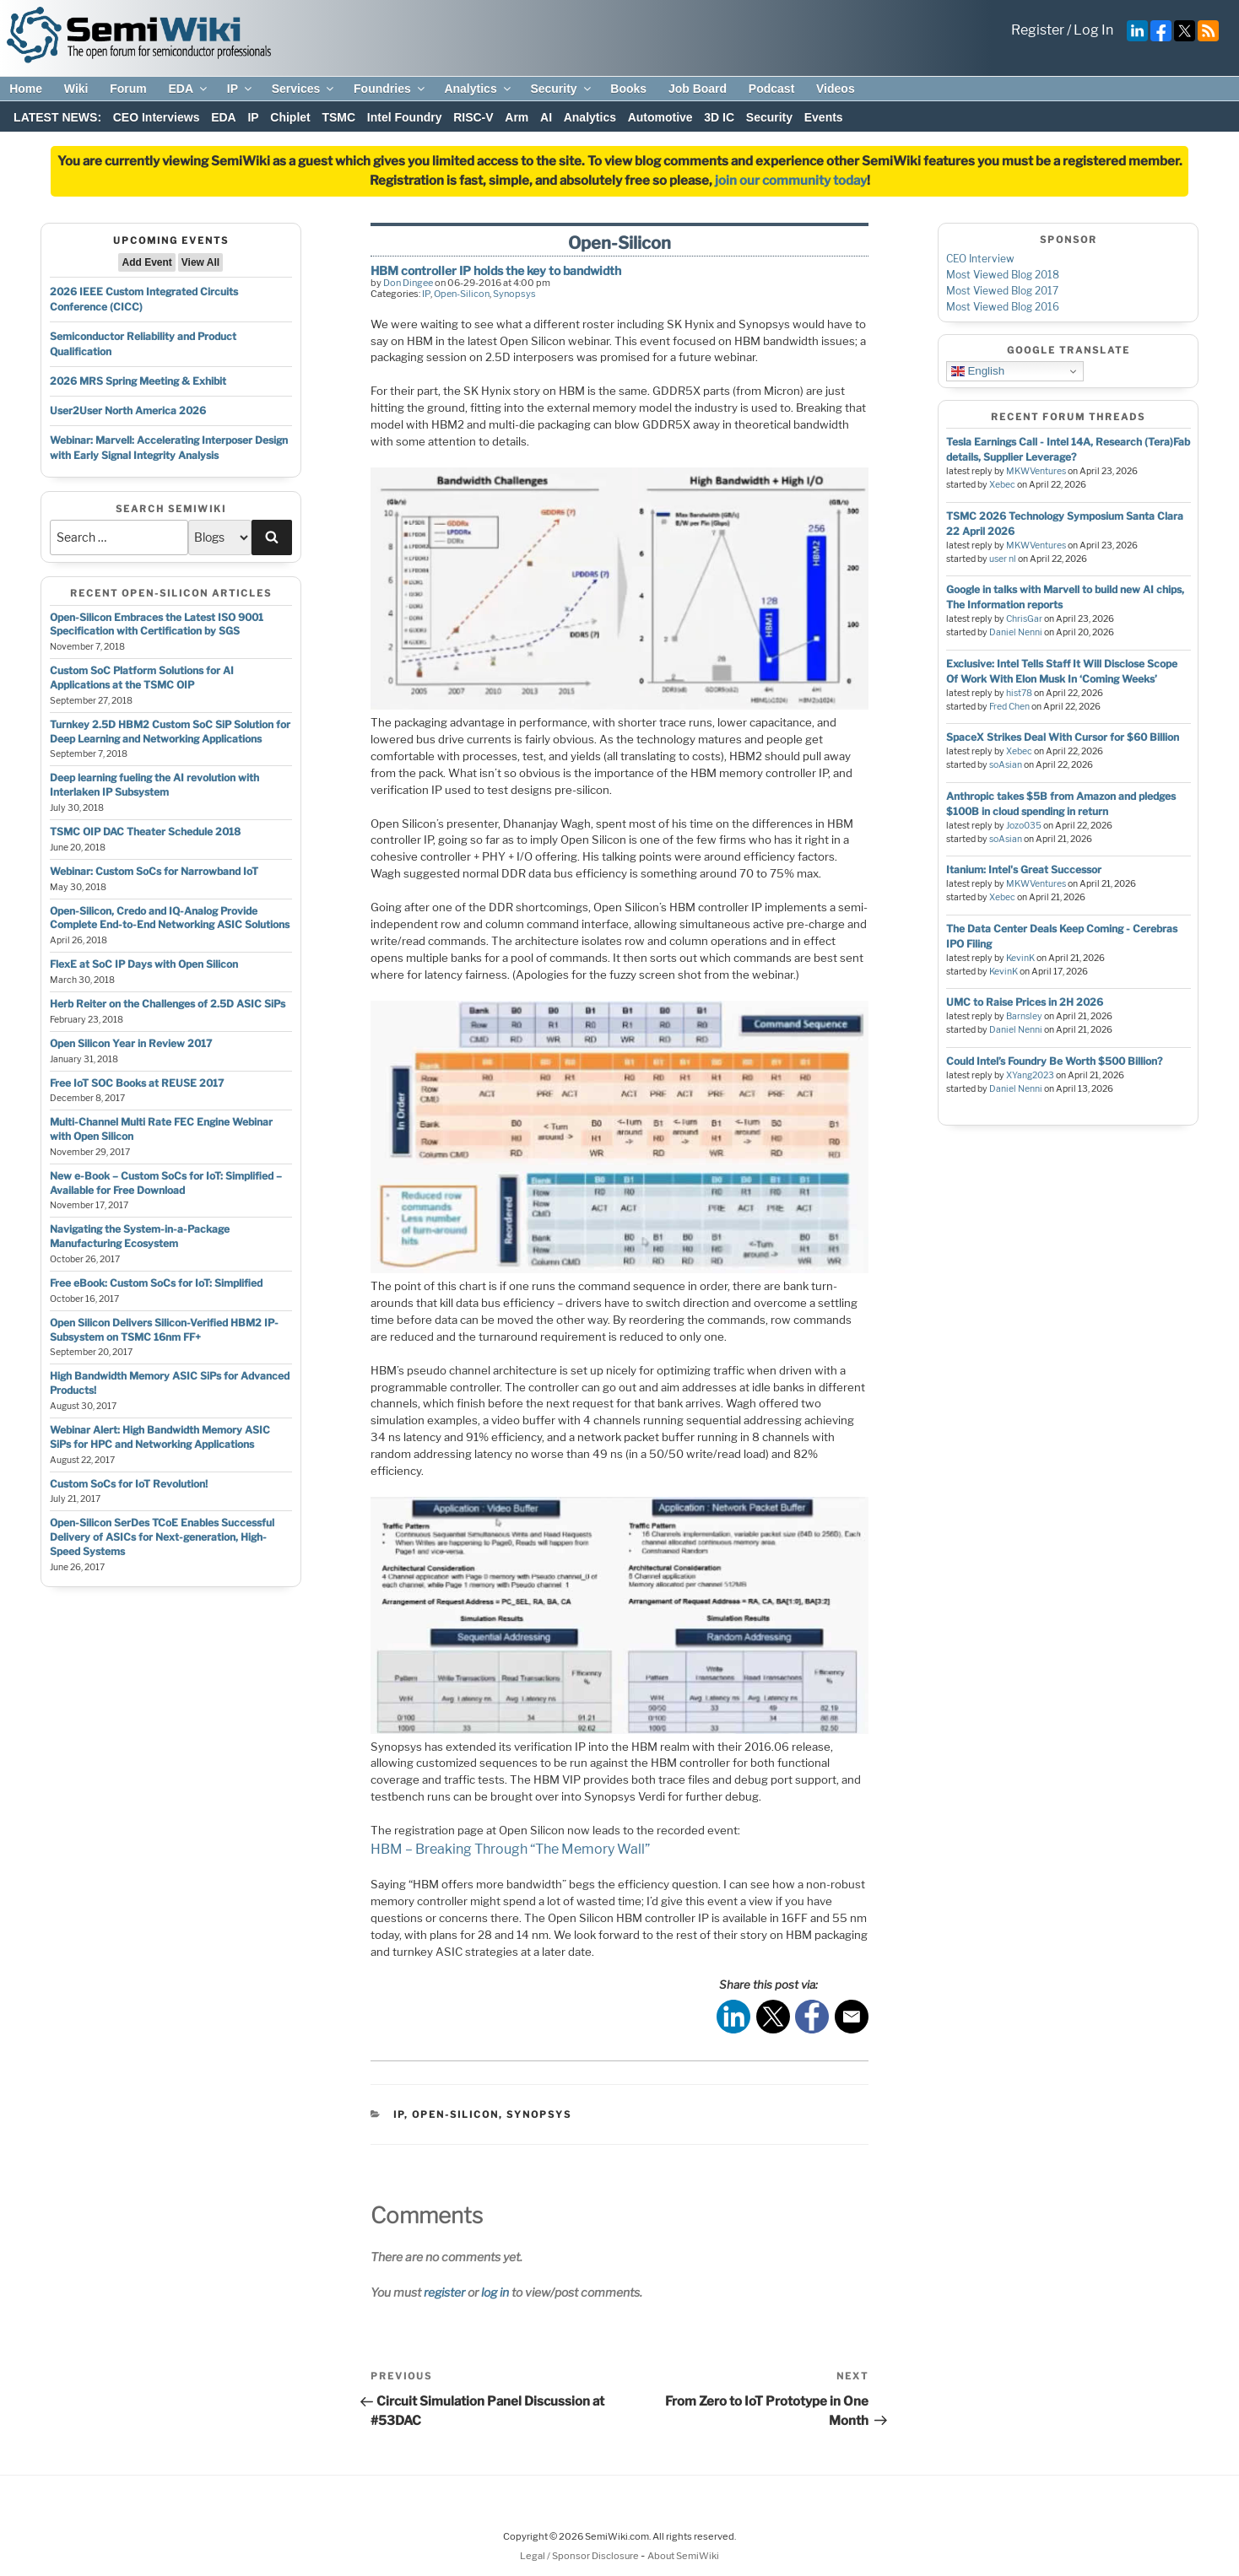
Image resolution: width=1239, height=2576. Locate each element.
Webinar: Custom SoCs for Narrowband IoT (154, 871)
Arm (516, 117)
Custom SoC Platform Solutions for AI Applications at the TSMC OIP (142, 677)
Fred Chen (1009, 706)
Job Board (697, 88)
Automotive (660, 117)
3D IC (719, 117)
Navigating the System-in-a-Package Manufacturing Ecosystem (140, 1236)
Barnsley (1024, 1016)
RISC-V (473, 117)
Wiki (76, 88)
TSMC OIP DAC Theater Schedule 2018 (145, 831)
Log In (1093, 30)
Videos (835, 88)
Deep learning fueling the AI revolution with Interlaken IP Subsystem (154, 784)
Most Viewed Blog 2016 (1002, 306)
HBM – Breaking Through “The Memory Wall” (510, 1849)
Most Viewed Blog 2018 (1002, 274)
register (444, 2292)
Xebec (1002, 484)
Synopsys (514, 294)
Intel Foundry (404, 117)
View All (200, 262)
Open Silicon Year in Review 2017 (131, 1043)
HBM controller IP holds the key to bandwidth (496, 270)
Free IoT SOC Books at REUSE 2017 (137, 1083)
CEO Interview (980, 258)
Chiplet (290, 117)
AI (546, 117)
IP (240, 88)
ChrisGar (1024, 618)
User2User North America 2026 (128, 410)
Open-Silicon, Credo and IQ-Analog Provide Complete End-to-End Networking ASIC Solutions (169, 918)
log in (495, 2292)
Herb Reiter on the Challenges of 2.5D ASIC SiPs (167, 1003)
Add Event (146, 262)
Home (25, 88)
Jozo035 (1024, 825)
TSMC (338, 117)
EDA (188, 88)
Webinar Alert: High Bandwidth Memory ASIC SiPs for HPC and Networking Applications (160, 1436)
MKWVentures (1036, 471)
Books (628, 88)
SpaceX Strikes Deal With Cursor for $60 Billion (1062, 737)
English (977, 371)
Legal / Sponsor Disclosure (580, 2556)
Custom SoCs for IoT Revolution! (129, 1483)
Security (561, 88)
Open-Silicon (462, 294)
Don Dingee (408, 283)
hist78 (1019, 693)
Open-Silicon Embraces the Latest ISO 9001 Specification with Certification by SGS (156, 624)
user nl (1002, 559)
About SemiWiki (683, 2556)
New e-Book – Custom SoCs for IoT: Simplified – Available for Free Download (166, 1182)
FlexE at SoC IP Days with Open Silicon (144, 964)
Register (1037, 30)
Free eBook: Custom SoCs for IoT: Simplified (156, 1283)
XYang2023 (1030, 1075)
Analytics (478, 88)
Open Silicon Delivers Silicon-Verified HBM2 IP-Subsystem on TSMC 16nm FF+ (164, 1329)
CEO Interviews (156, 117)
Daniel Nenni (1015, 632)
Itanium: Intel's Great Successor (1023, 869)
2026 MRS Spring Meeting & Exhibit (138, 381)
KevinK (1020, 958)
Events (823, 117)
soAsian (1005, 764)
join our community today (791, 180)
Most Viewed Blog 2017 (1002, 290)
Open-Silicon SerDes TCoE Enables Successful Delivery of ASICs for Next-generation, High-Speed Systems (162, 1537)
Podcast (771, 88)
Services (304, 88)
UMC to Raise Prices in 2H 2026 (1024, 1002)
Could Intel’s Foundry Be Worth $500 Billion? (1054, 1061)
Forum (128, 88)
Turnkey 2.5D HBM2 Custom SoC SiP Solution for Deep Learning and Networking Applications (170, 731)
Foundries (390, 88)
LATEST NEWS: (57, 117)
